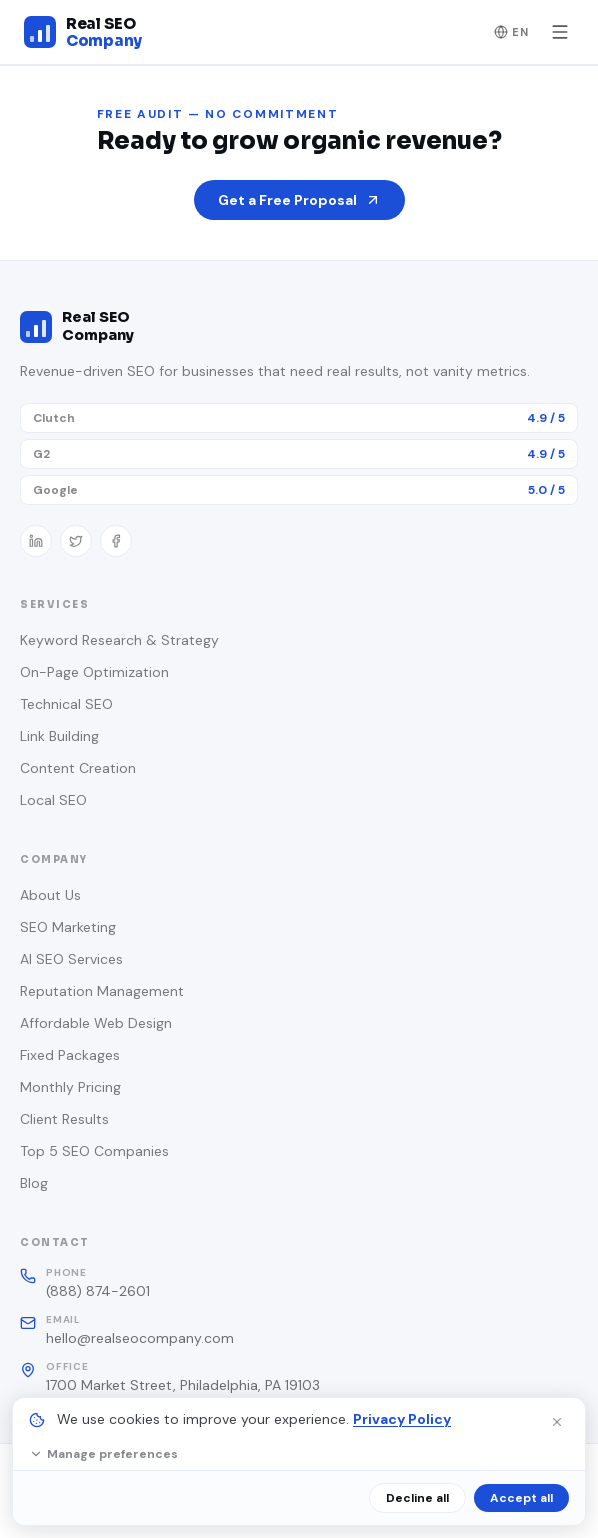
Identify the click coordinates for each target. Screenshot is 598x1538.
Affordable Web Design (96, 1023)
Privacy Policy (296, 1507)
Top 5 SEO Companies (94, 1151)
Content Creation (78, 768)
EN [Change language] (512, 32)
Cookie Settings (140, 1507)
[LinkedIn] (36, 541)
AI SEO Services (71, 959)
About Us (50, 895)
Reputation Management (102, 991)
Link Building (59, 736)
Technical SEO (66, 704)
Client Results (64, 1119)
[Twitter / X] (76, 541)
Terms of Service (455, 1507)
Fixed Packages (70, 1055)
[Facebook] (116, 541)
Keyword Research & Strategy (119, 640)
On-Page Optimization (94, 672)
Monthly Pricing (70, 1087)
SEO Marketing (68, 927)
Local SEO (53, 800)
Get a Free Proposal (299, 200)
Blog (34, 1183)
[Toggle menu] (560, 32)
